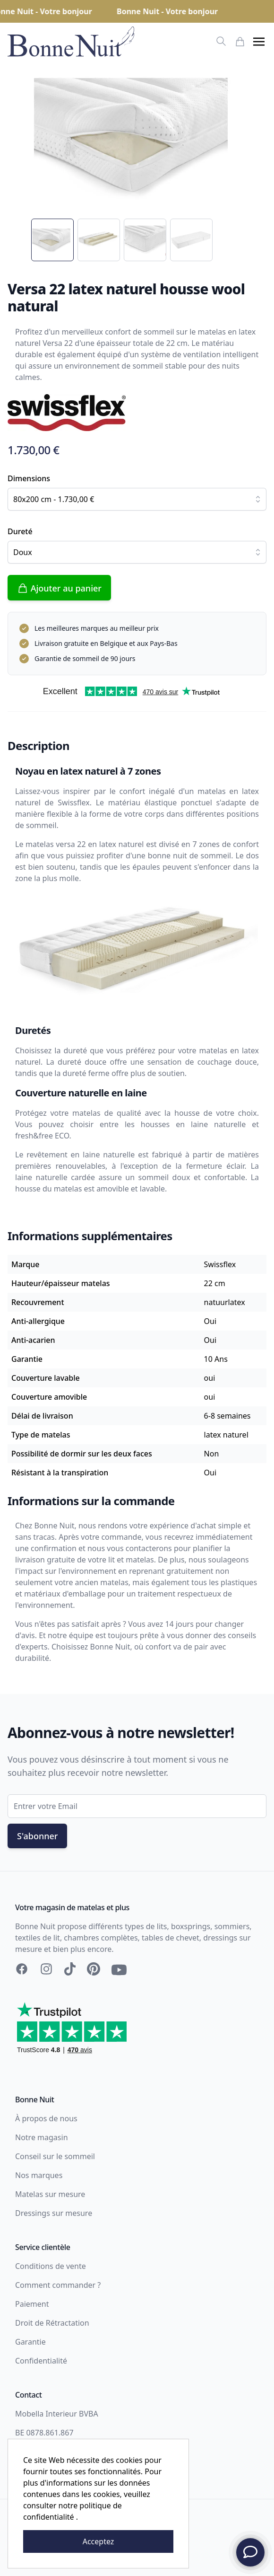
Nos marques (38, 2175)
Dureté (20, 531)
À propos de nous (46, 2118)
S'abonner (37, 1836)
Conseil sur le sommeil (55, 2156)
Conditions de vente (50, 2266)
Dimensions (29, 478)
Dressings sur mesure (53, 2213)
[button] (259, 41)
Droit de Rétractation (52, 2323)
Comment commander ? (58, 2285)
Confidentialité (41, 2360)
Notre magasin (41, 2137)
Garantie (30, 2342)
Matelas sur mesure (50, 2194)
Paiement (32, 2304)
